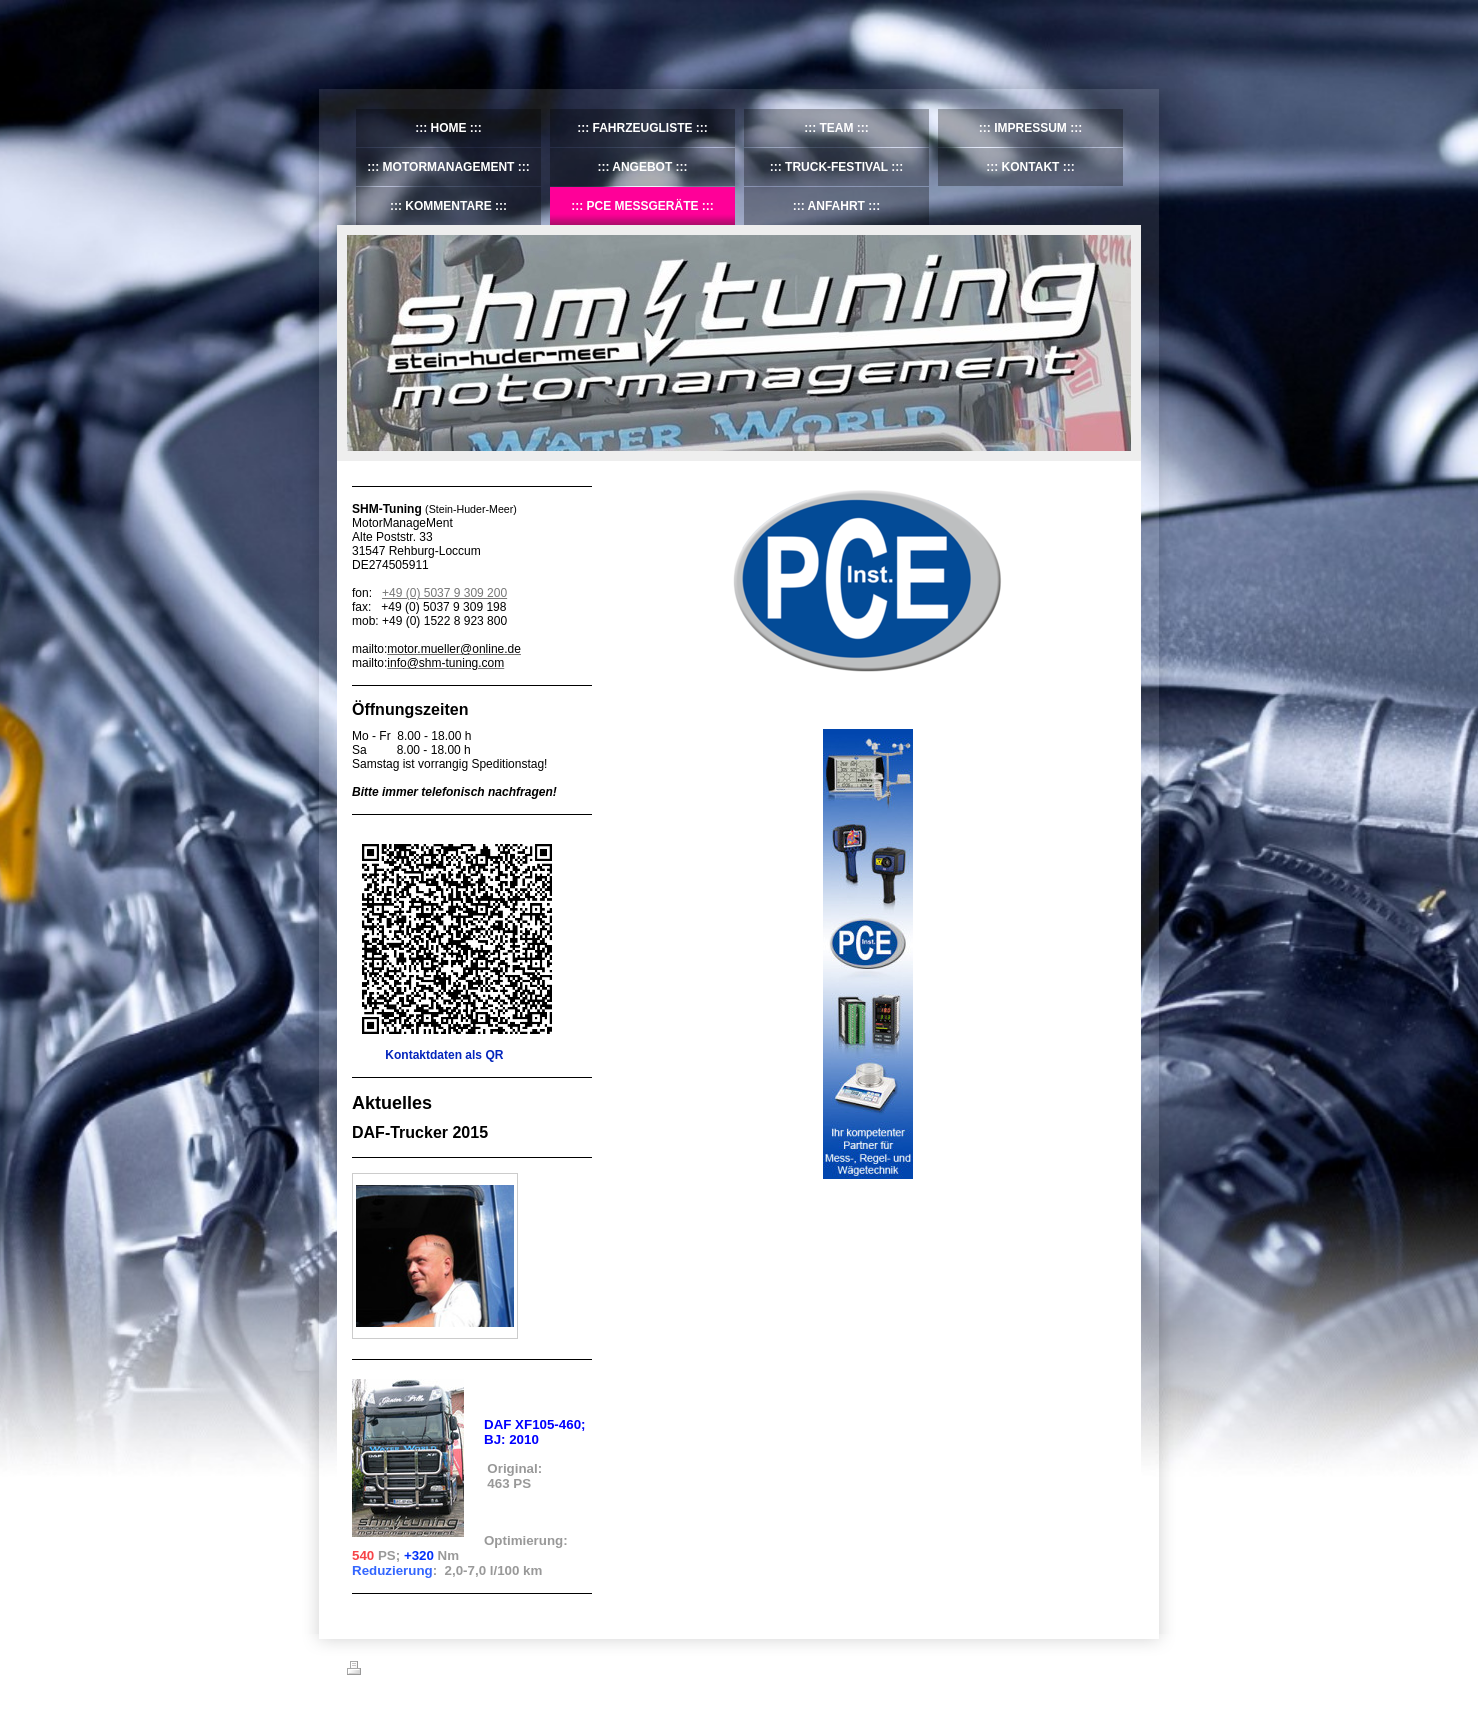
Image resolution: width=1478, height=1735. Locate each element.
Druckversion (391, 1671)
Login (1117, 1668)
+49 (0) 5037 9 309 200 (444, 593)
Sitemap (461, 1671)
